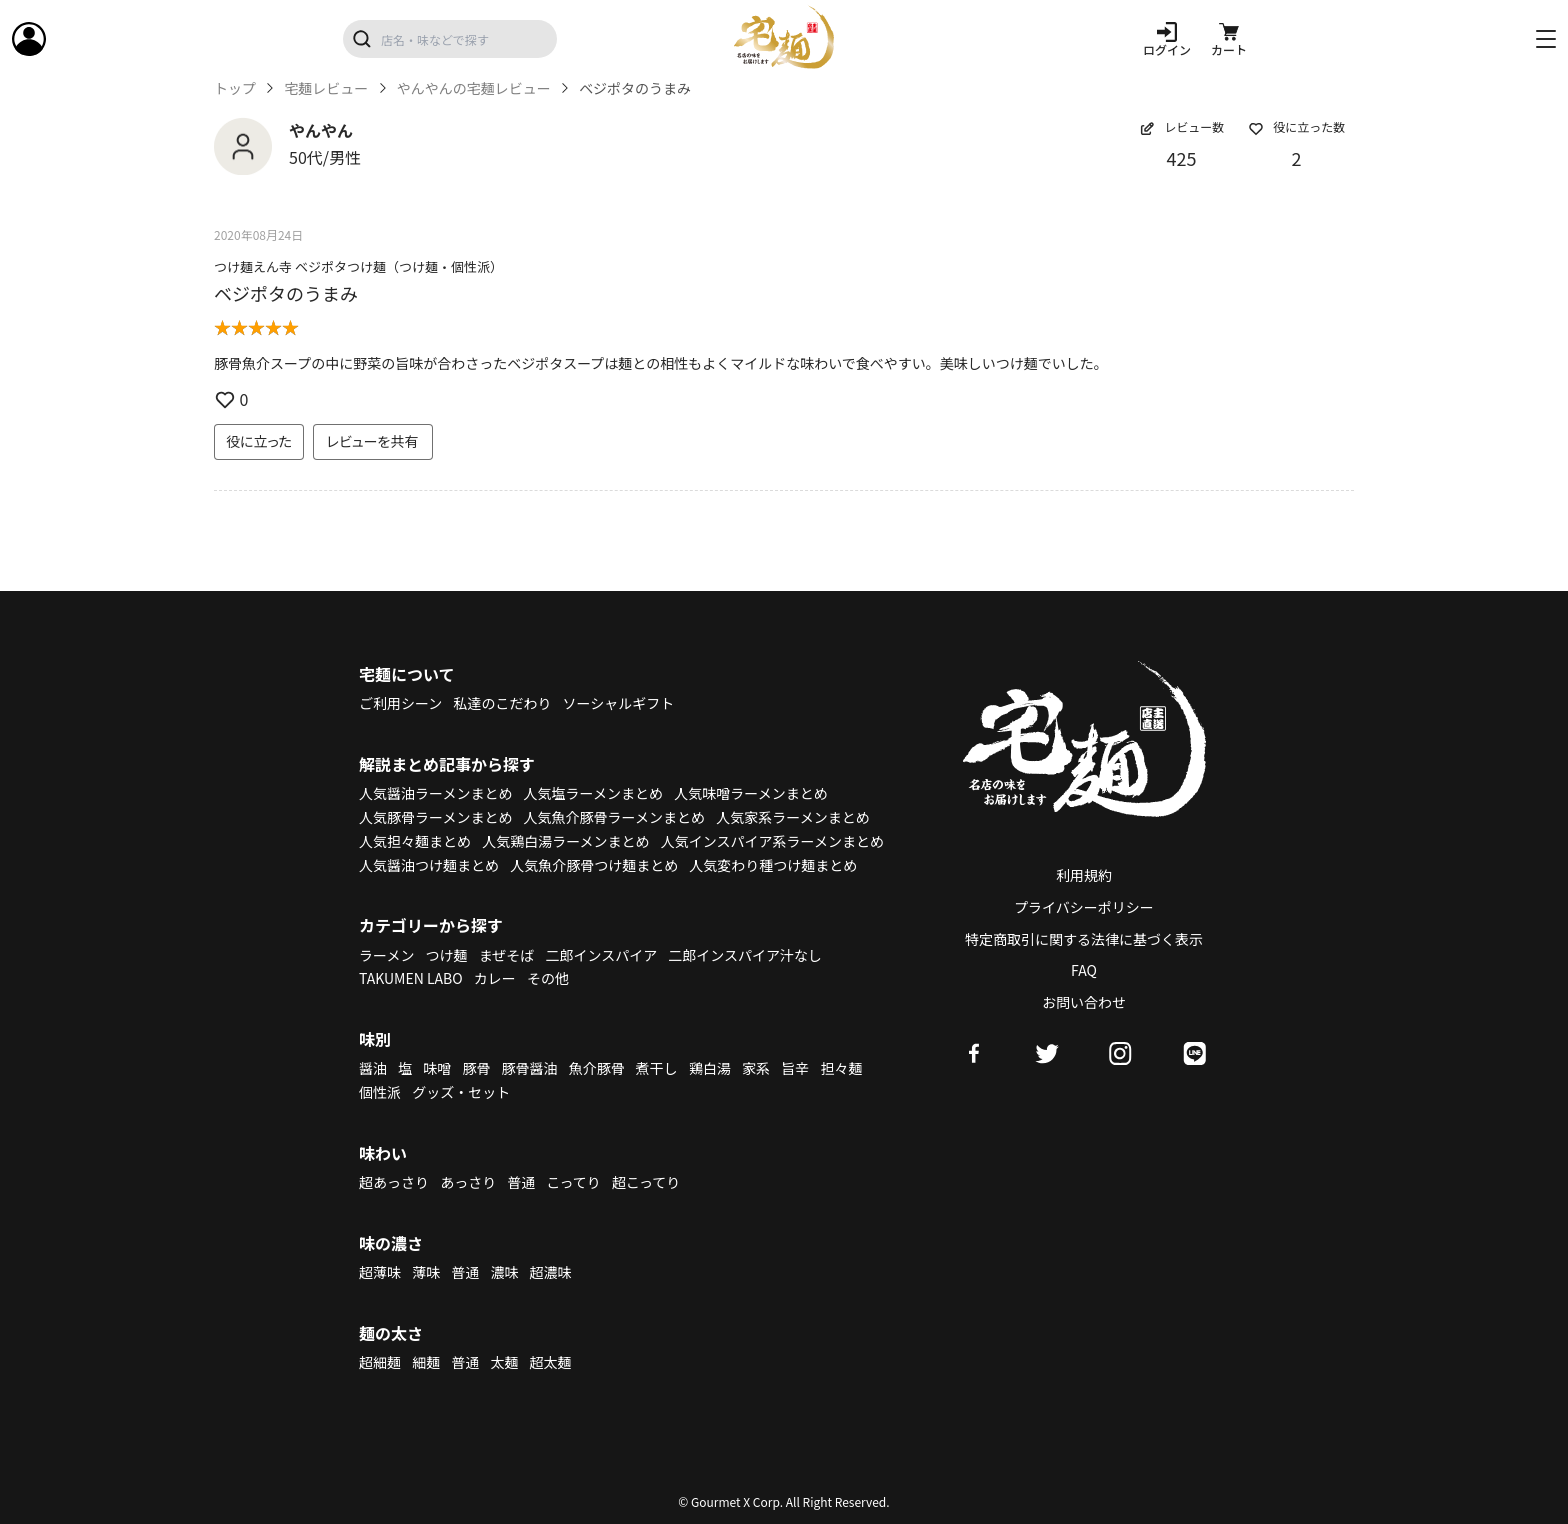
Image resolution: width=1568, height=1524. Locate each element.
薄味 (426, 1272)
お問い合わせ (1084, 1002)
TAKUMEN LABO (411, 978)
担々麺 (841, 1068)
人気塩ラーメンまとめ (593, 793)
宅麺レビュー (326, 88)
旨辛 (795, 1068)
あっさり (468, 1182)
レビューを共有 (373, 441)
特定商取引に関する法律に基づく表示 (1084, 939)
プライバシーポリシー (1084, 907)
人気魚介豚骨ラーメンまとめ (614, 817)
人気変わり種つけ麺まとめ (773, 865)
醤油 (373, 1068)
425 (1182, 158)
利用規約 (1084, 875)
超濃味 (551, 1272)
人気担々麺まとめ (415, 841)
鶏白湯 (710, 1068)
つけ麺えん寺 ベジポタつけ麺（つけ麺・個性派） (358, 266)
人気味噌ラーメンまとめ (750, 793)
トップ (235, 88)
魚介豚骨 (597, 1068)
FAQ (1084, 970)
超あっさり (394, 1182)
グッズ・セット (461, 1092)
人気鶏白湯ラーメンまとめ (565, 841)
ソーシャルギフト (619, 703)
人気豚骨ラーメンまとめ (435, 817)
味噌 (437, 1068)
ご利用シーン (400, 703)
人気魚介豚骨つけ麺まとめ (594, 865)
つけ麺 (447, 955)
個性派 (380, 1092)
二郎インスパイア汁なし (745, 955)
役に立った (259, 441)
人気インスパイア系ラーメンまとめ (772, 841)
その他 (548, 978)
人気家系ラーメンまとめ (792, 817)
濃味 (504, 1272)
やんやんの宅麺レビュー (474, 88)
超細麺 (380, 1362)
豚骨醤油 (530, 1068)
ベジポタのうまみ (286, 293)
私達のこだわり (502, 703)
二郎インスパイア (601, 955)
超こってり (646, 1182)
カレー (495, 978)
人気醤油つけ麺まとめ (429, 865)
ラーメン (386, 955)
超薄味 (380, 1272)
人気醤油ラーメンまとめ (435, 793)
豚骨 (476, 1068)
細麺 (426, 1362)
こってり (573, 1182)
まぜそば (507, 955)
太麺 (504, 1362)
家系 (756, 1068)
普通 (521, 1182)
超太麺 (551, 1362)
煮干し (657, 1068)
